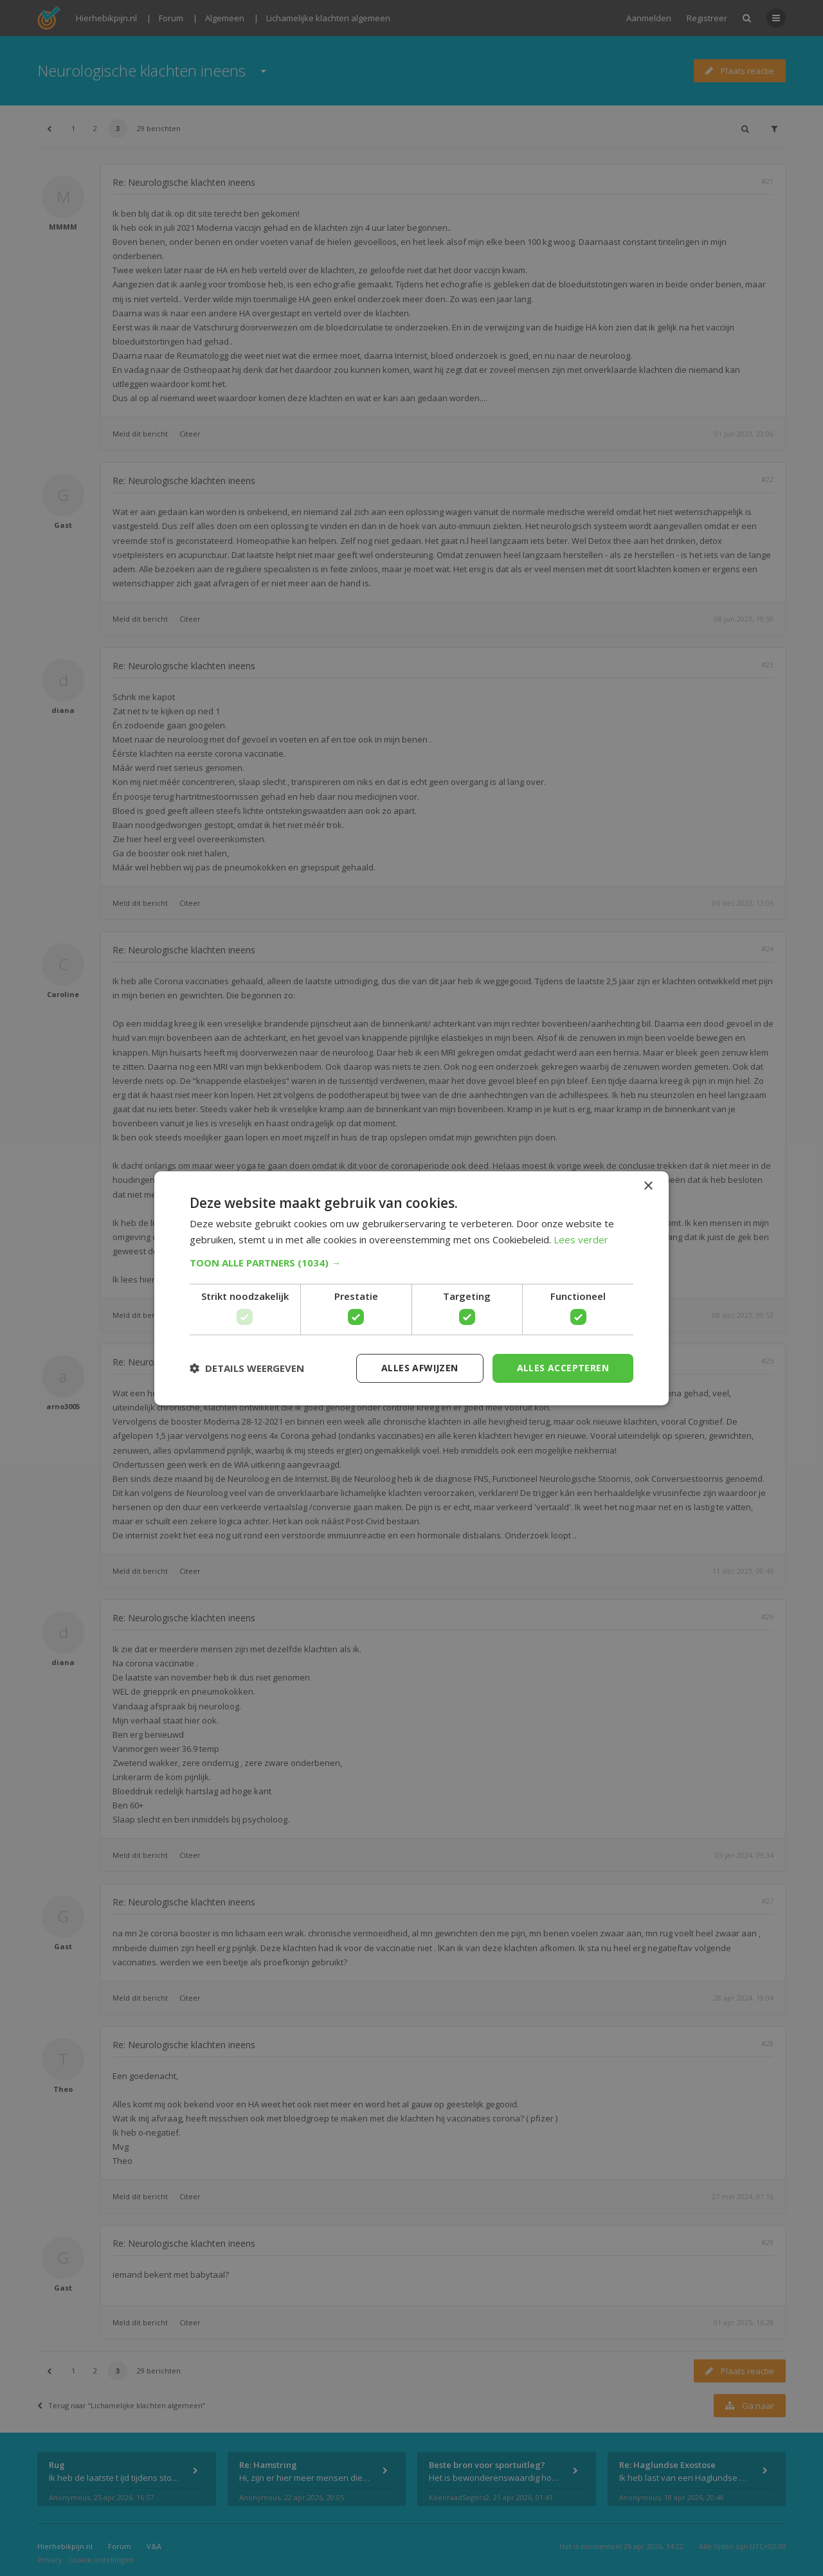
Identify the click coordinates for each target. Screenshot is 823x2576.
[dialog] (411, 1288)
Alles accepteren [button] (563, 1368)
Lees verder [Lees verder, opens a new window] (581, 1239)
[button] (411, 1262)
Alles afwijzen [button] (419, 1368)
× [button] (648, 1186)
